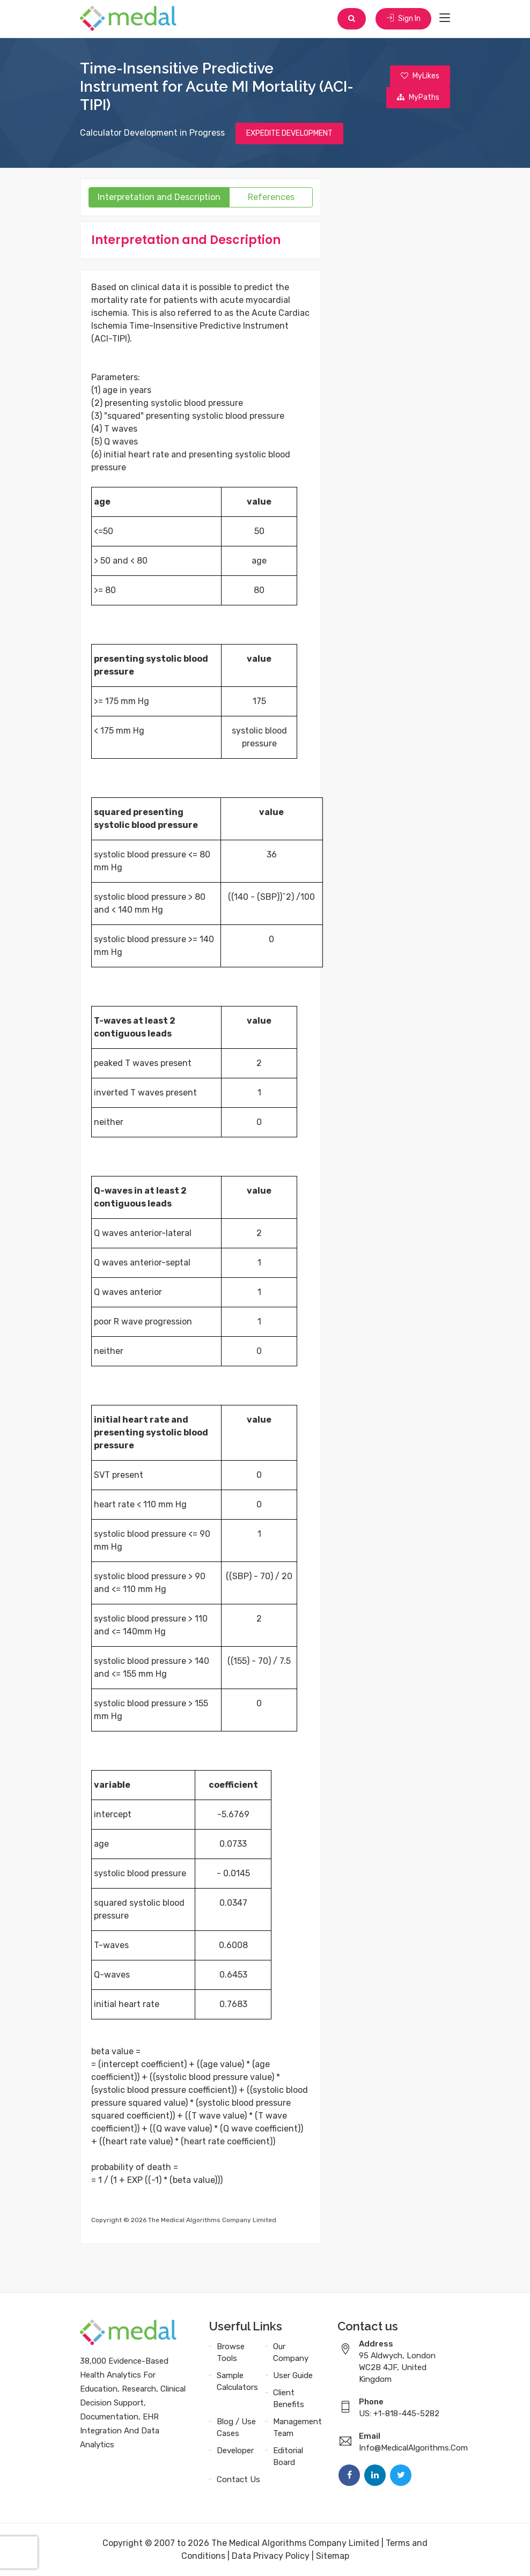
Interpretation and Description (159, 197)
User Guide (293, 2375)
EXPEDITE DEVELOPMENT (289, 133)
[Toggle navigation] (444, 18)
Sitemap (332, 2556)
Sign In (403, 18)
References (271, 197)
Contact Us (238, 2479)
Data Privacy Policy (271, 2556)
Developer (235, 2450)
